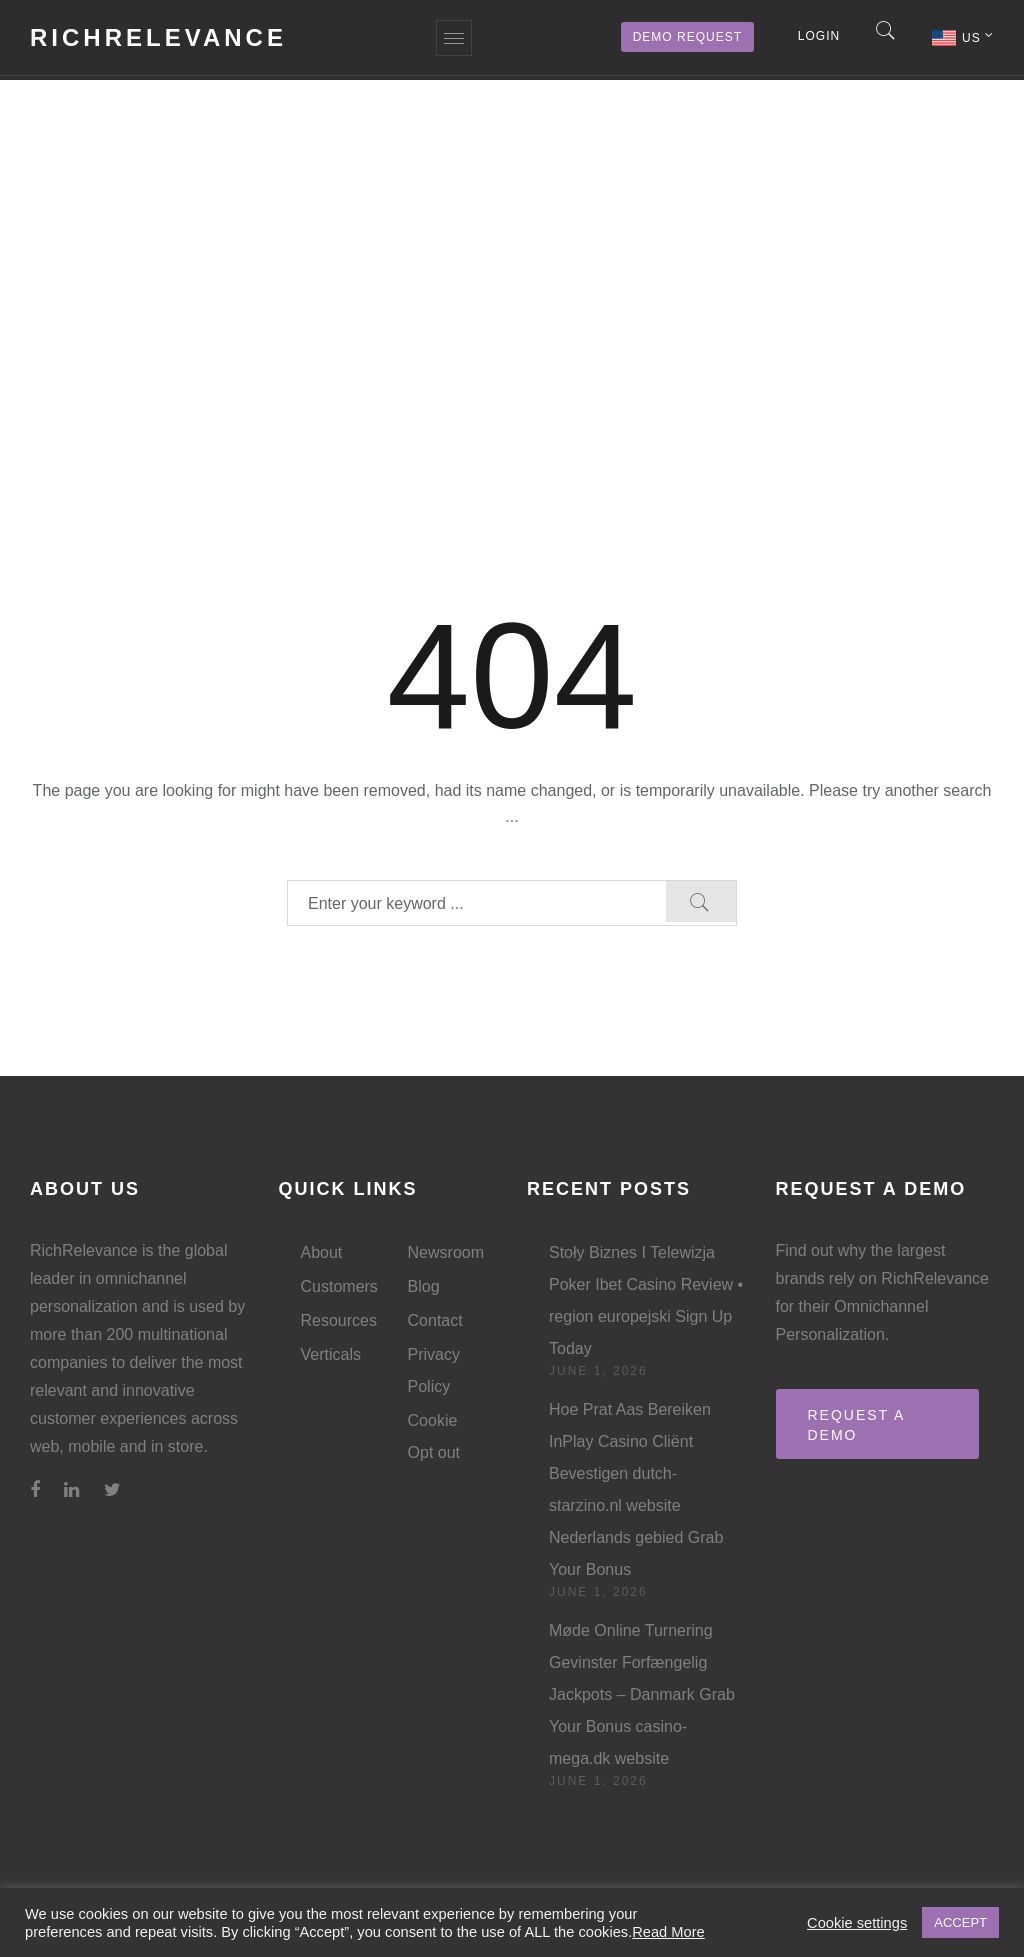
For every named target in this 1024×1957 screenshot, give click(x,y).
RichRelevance (158, 37)
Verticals (331, 1354)
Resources (339, 1320)
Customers (339, 1286)
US (978, 37)
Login (819, 36)
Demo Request (687, 37)
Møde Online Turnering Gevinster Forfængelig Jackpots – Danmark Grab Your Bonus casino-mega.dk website (642, 1694)
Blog (424, 1286)
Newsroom (446, 1252)
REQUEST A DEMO (857, 1425)
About (322, 1252)
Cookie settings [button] (857, 1923)
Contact (435, 1320)
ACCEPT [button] (960, 1922)
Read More (668, 1932)
